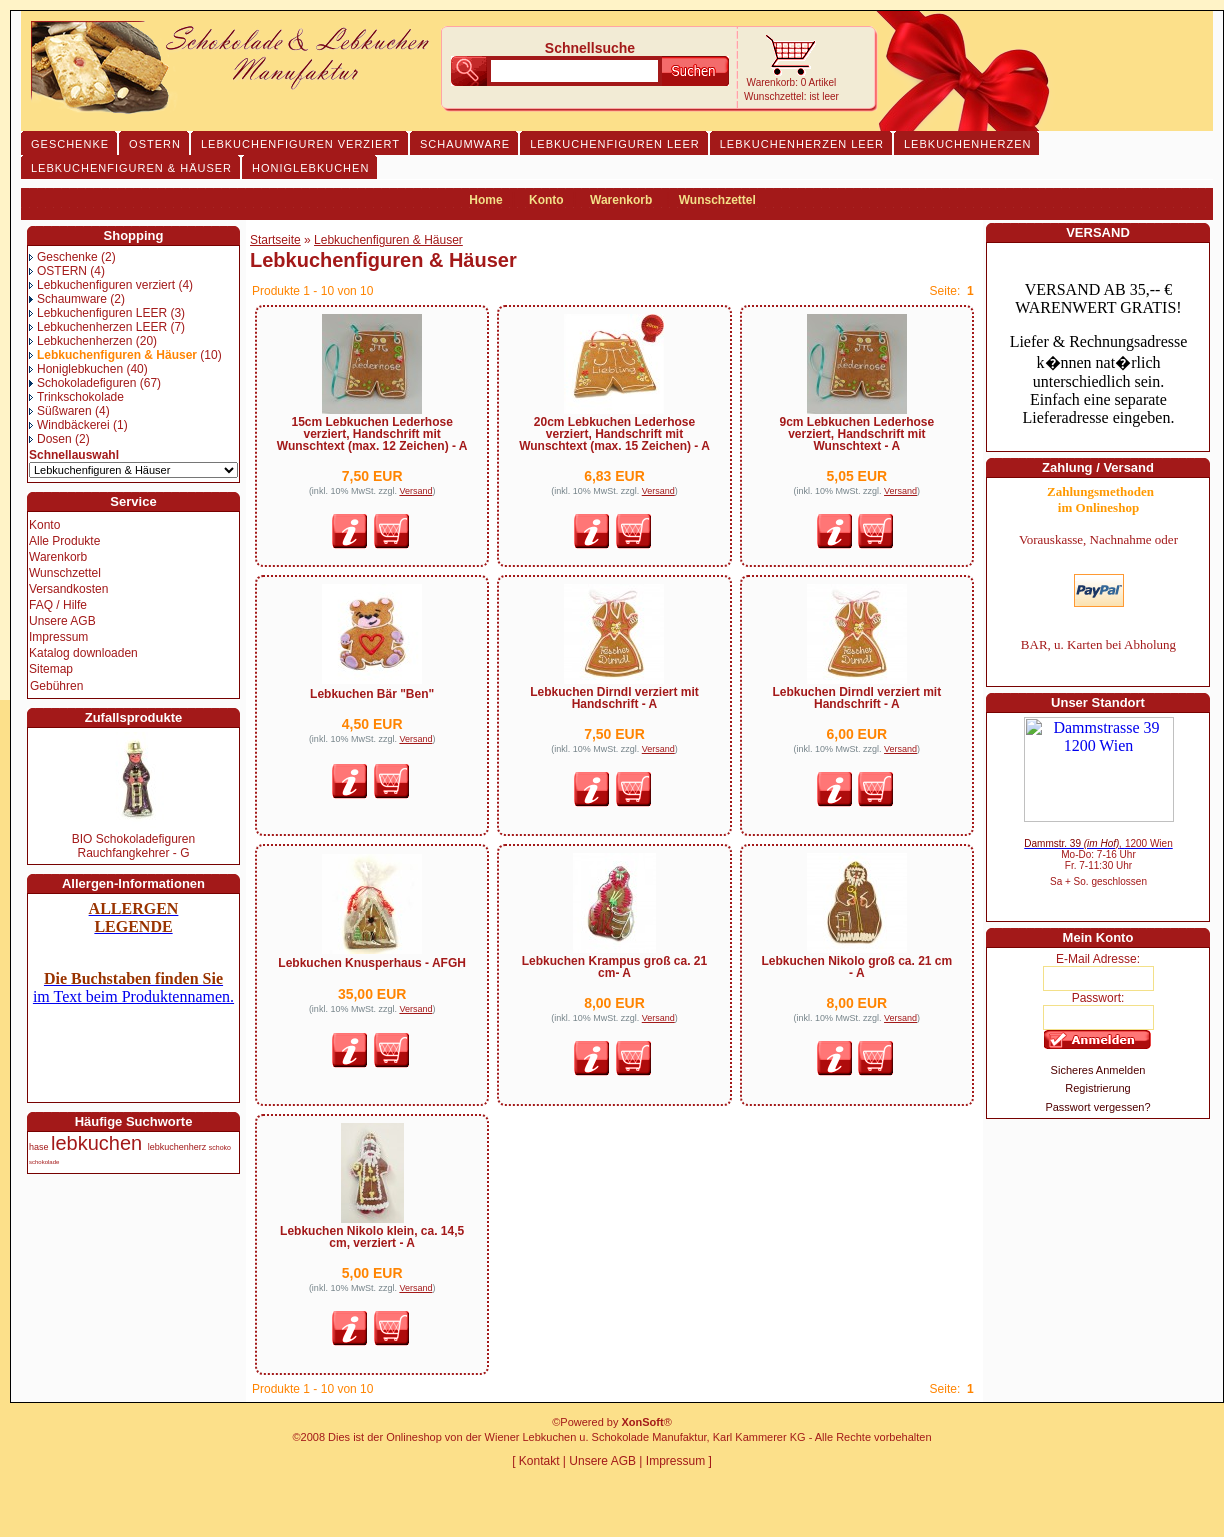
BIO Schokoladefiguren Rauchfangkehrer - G (133, 846)
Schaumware (68, 299)
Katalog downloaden (83, 653)
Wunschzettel (717, 200)
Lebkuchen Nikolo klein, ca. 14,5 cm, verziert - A (372, 1237)
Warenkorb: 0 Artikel (792, 82)
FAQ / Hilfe (58, 605)
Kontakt (539, 1461)
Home (485, 200)
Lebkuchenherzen (80, 341)
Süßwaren (60, 411)
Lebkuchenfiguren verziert (102, 285)
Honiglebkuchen (76, 369)
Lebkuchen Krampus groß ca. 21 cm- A (614, 967)
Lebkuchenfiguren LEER (98, 313)
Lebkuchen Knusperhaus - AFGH (372, 963)
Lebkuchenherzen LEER (98, 327)
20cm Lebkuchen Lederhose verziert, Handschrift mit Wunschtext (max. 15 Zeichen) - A (614, 434)
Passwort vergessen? (1097, 1107)
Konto (546, 200)
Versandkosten (68, 589)
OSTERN (58, 271)
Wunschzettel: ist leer (791, 96)
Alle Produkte (64, 541)
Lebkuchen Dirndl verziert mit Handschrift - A (614, 698)
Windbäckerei (69, 425)
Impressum (58, 637)
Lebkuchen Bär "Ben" (372, 694)
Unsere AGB (62, 621)
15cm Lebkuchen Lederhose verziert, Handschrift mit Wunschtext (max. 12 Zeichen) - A (372, 434)
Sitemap (51, 669)
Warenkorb (621, 200)
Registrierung (1097, 1088)
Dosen (50, 439)
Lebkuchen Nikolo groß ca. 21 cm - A (856, 967)
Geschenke (63, 257)
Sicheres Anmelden (1098, 1070)
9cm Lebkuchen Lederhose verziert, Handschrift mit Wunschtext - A (856, 434)
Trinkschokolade (76, 397)
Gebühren (56, 686)
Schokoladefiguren (82, 383)
